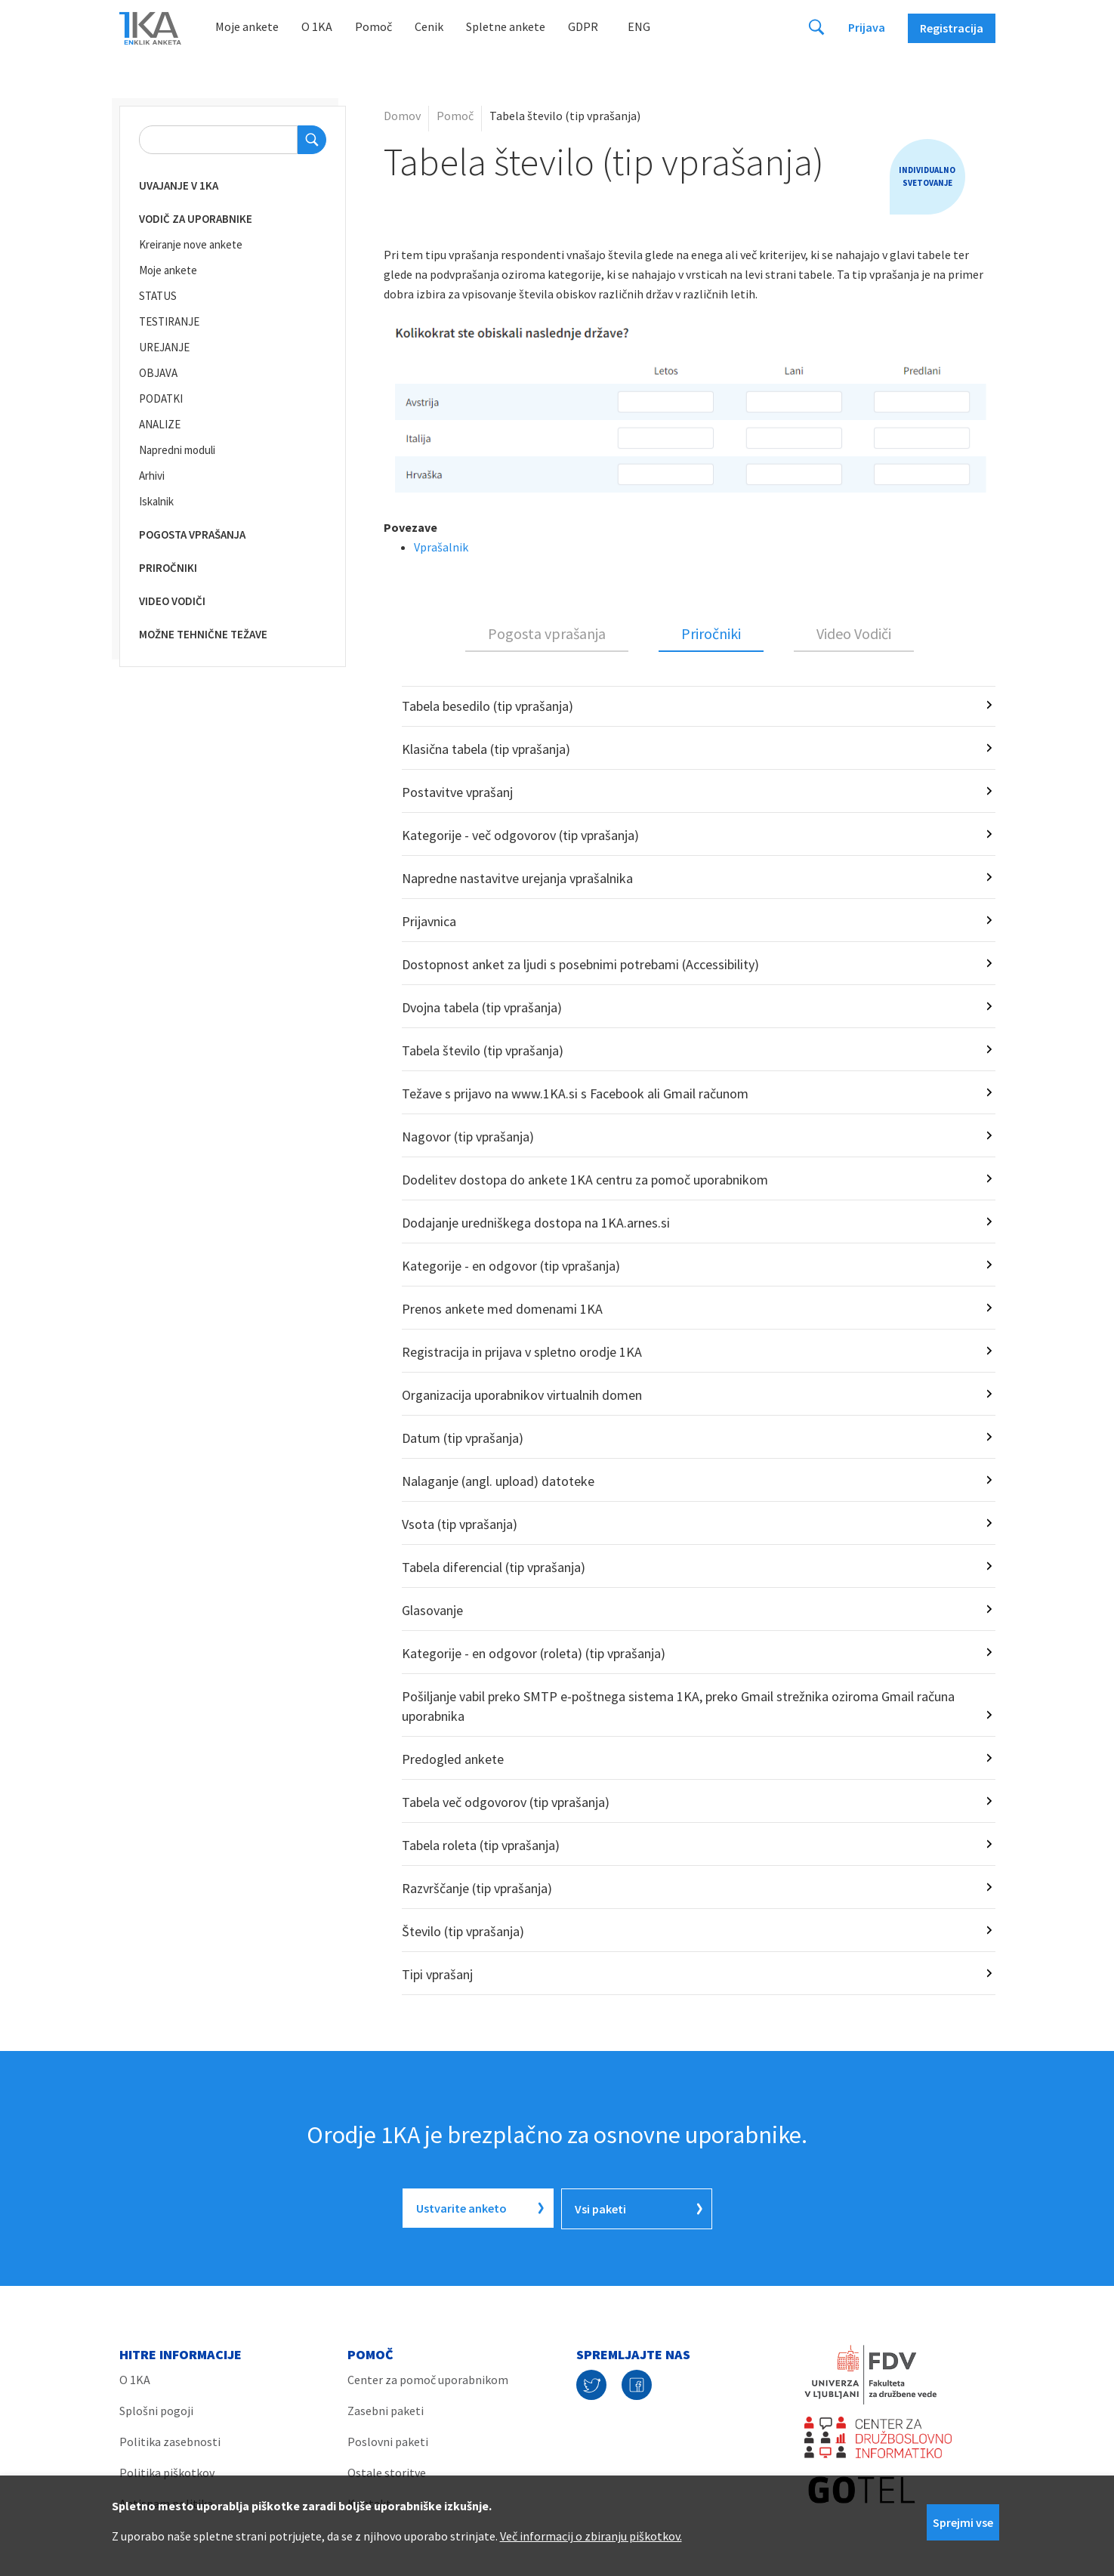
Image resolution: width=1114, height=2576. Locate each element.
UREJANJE (164, 347)
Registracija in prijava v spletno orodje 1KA (522, 1352)
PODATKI (161, 398)
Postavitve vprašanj (457, 792)
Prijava (866, 27)
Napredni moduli (177, 450)
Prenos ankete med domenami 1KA (502, 1308)
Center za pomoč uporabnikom (427, 2378)
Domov (402, 115)
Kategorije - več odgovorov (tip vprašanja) (520, 835)
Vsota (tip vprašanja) (459, 1524)
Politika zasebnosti (170, 2440)
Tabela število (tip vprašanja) (482, 1050)
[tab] (546, 634)
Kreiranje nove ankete (190, 244)
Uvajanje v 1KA (178, 185)
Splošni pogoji (156, 2409)
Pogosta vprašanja (192, 534)
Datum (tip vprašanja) (462, 1438)
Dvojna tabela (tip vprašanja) (482, 1007)
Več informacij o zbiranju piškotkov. (591, 2536)
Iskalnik (156, 501)
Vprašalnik (441, 546)
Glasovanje (432, 1610)
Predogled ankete (453, 1759)
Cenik (429, 26)
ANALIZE (160, 424)
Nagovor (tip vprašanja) (468, 1136)
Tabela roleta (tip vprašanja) (481, 1845)
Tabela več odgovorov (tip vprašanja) (505, 1802)
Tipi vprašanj (437, 1974)
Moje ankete (247, 26)
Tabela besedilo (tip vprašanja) (487, 706)
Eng (639, 26)
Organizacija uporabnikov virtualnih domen (522, 1395)
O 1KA (316, 26)
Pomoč (373, 26)
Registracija (951, 28)
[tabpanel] (689, 1340)
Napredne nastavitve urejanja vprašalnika (517, 878)
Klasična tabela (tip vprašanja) (486, 749)
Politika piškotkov (166, 2471)
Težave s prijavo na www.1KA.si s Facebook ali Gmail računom (575, 1093)
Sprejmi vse (963, 2522)
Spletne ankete (505, 26)
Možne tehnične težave (203, 634)
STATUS (158, 296)
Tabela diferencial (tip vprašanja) (493, 1567)
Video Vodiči (853, 633)
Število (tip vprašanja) (463, 1931)
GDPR (583, 26)
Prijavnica (429, 921)
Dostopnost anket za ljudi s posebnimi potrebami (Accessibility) (580, 964)
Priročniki (168, 568)
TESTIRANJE (169, 321)
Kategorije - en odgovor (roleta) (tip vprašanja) (533, 1653)
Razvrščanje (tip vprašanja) (477, 1888)
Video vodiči (172, 601)
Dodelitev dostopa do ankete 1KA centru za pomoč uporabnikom (585, 1179)
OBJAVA (158, 373)
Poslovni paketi (387, 2440)
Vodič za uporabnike (195, 219)
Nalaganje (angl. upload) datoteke (498, 1481)
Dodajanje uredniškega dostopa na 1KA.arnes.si (536, 1222)
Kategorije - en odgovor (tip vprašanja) (511, 1265)
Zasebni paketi (385, 2409)
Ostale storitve (386, 2471)
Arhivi (152, 475)
